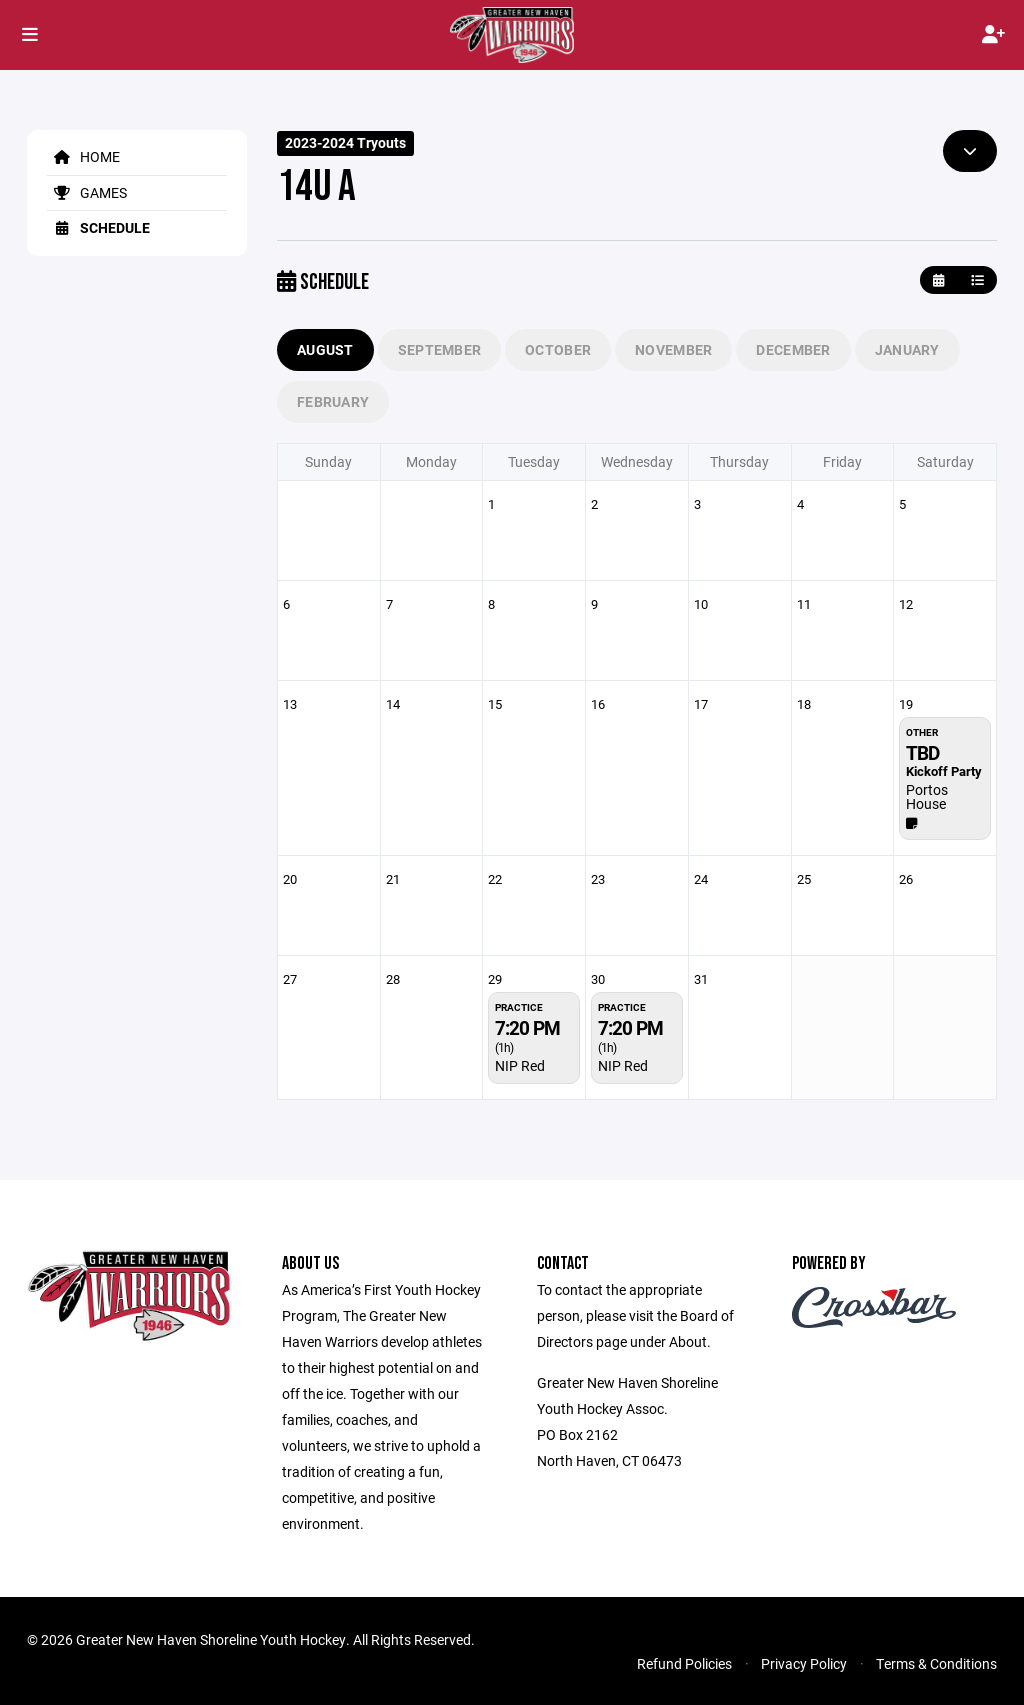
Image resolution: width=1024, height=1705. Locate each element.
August (325, 349)
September (440, 349)
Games (87, 192)
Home (83, 156)
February (333, 401)
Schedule (98, 227)
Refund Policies (684, 1663)
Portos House (927, 796)
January (907, 349)
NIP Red (520, 1065)
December (793, 349)
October (558, 349)
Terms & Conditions (936, 1663)
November (673, 349)
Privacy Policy (804, 1663)
